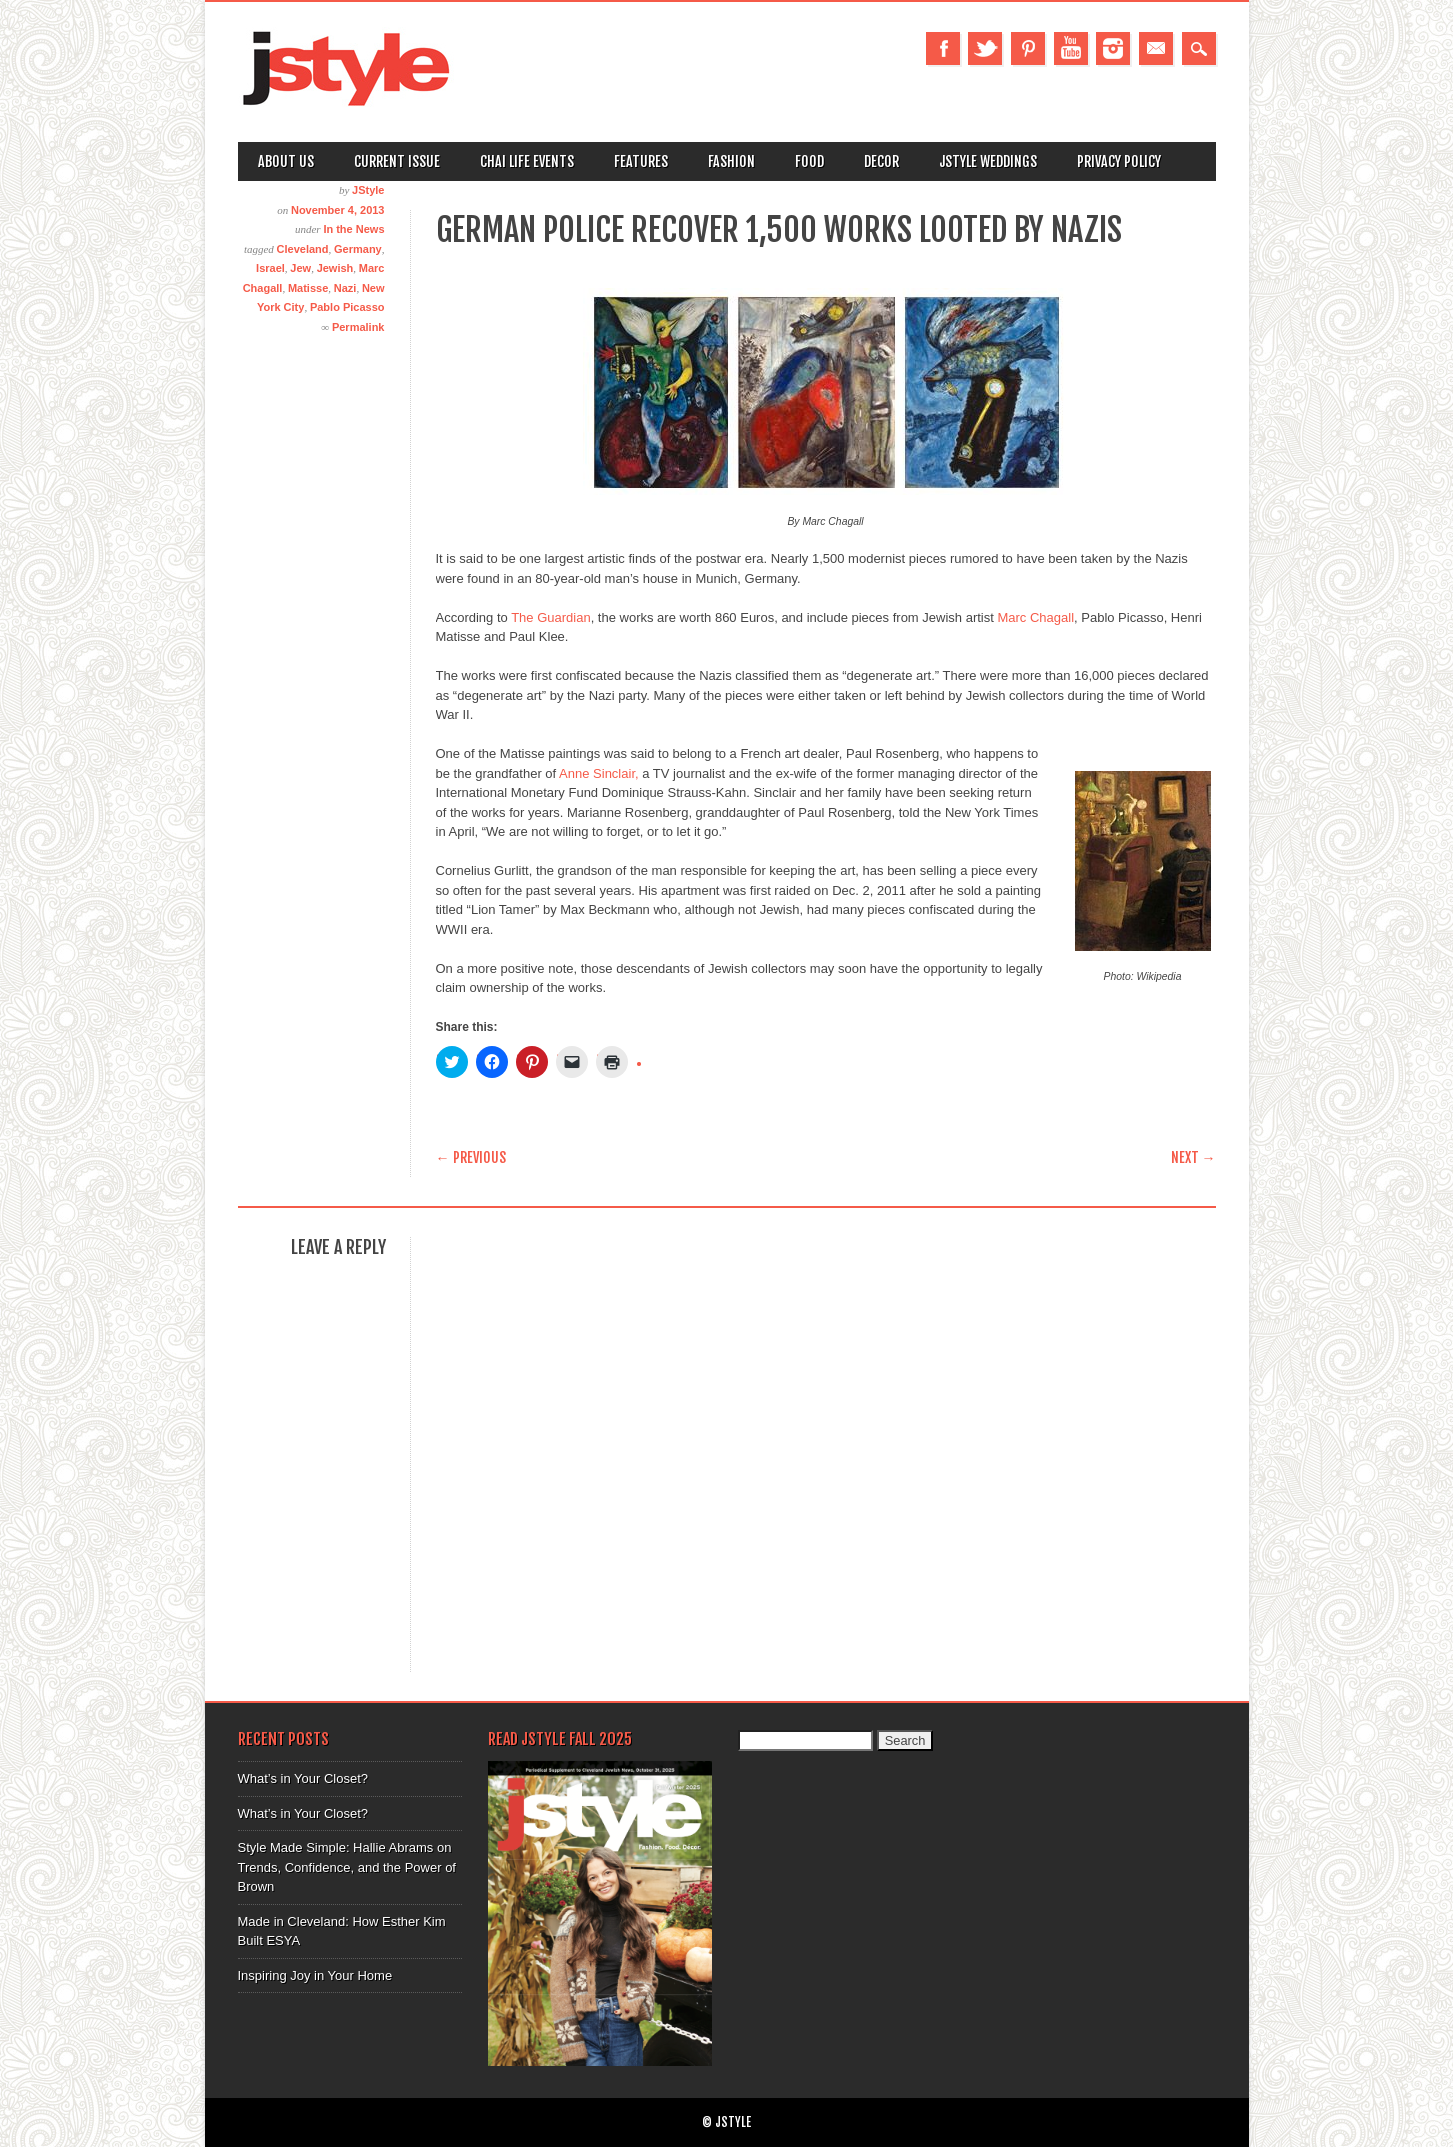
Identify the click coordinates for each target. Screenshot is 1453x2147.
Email (1156, 48)
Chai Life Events (527, 161)
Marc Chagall (1035, 617)
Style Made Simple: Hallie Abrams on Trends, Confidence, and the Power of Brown (347, 1867)
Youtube (1071, 48)
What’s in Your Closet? (303, 1778)
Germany (358, 249)
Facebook (943, 48)
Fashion (731, 161)
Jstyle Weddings (988, 161)
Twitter (985, 48)
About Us (286, 161)
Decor (881, 161)
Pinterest (1028, 48)
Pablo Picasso (347, 307)
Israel (270, 268)
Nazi (345, 288)
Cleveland (303, 249)
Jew (300, 268)
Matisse (308, 288)
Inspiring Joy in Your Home (315, 1975)
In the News (353, 229)
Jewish (335, 268)
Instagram (1113, 48)
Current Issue (397, 161)
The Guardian (551, 617)
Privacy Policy (1119, 161)
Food (809, 161)
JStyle (368, 190)
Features (641, 161)
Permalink (358, 327)
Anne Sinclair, (599, 773)
